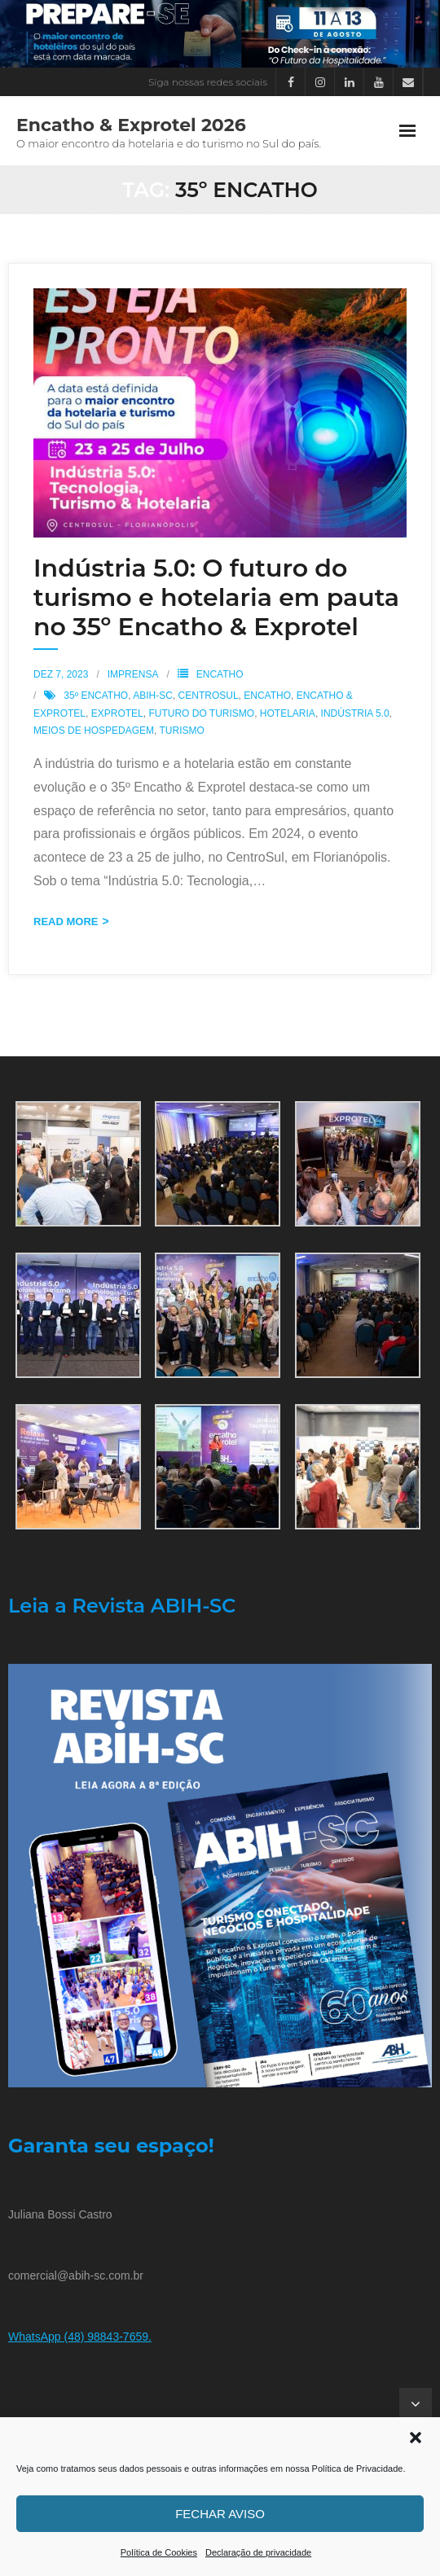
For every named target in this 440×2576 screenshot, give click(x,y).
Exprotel (117, 713)
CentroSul (208, 695)
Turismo (181, 730)
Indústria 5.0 (355, 713)
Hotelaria (287, 713)
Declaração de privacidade (258, 2552)
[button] (415, 2437)
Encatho (220, 674)
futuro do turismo (201, 713)
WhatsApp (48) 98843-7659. (80, 2336)
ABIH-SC (153, 695)
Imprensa (133, 674)
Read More (65, 921)
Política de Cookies (159, 2552)
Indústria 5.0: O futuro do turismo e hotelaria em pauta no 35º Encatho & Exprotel (216, 597)
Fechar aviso (220, 2514)
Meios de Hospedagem (93, 730)
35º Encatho (96, 695)
